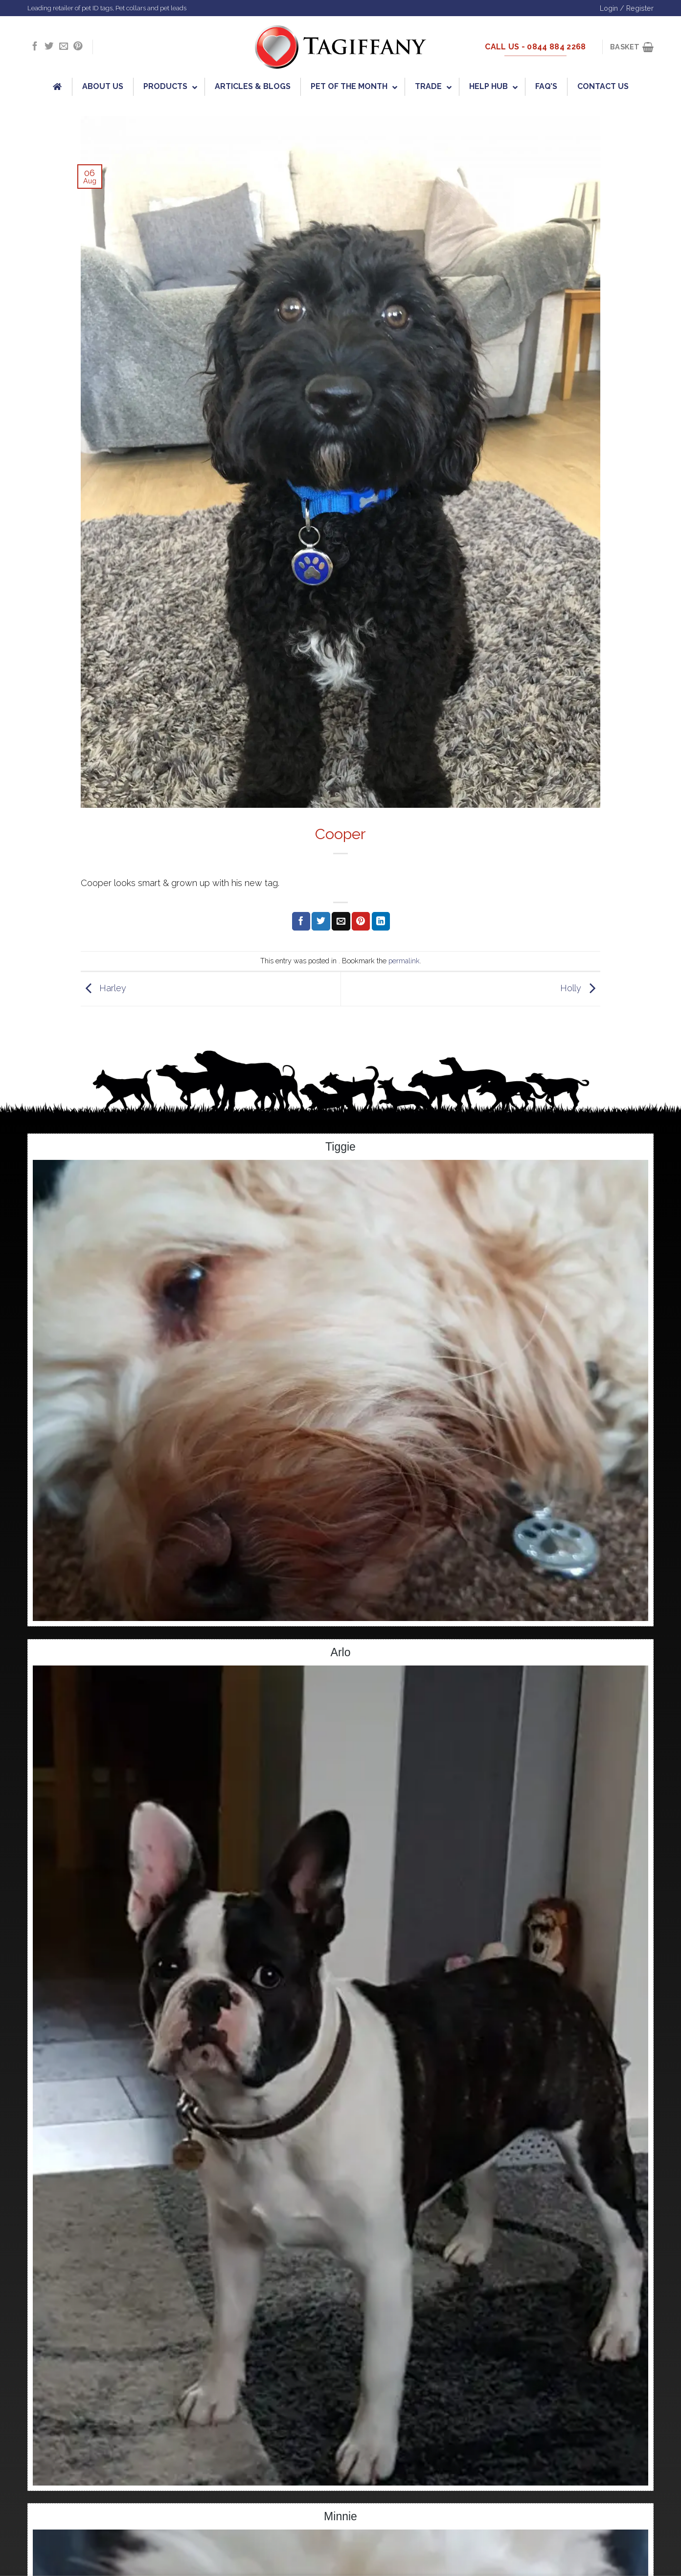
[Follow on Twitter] (49, 47)
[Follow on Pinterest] (77, 47)
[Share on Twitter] (321, 921)
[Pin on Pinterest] (361, 921)
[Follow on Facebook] (34, 47)
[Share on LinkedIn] (381, 921)
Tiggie (340, 1146)
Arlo (341, 1652)
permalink (404, 960)
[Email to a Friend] (341, 921)
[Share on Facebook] (301, 921)
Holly (580, 988)
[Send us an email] (63, 47)
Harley (103, 988)
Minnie (340, 2516)
